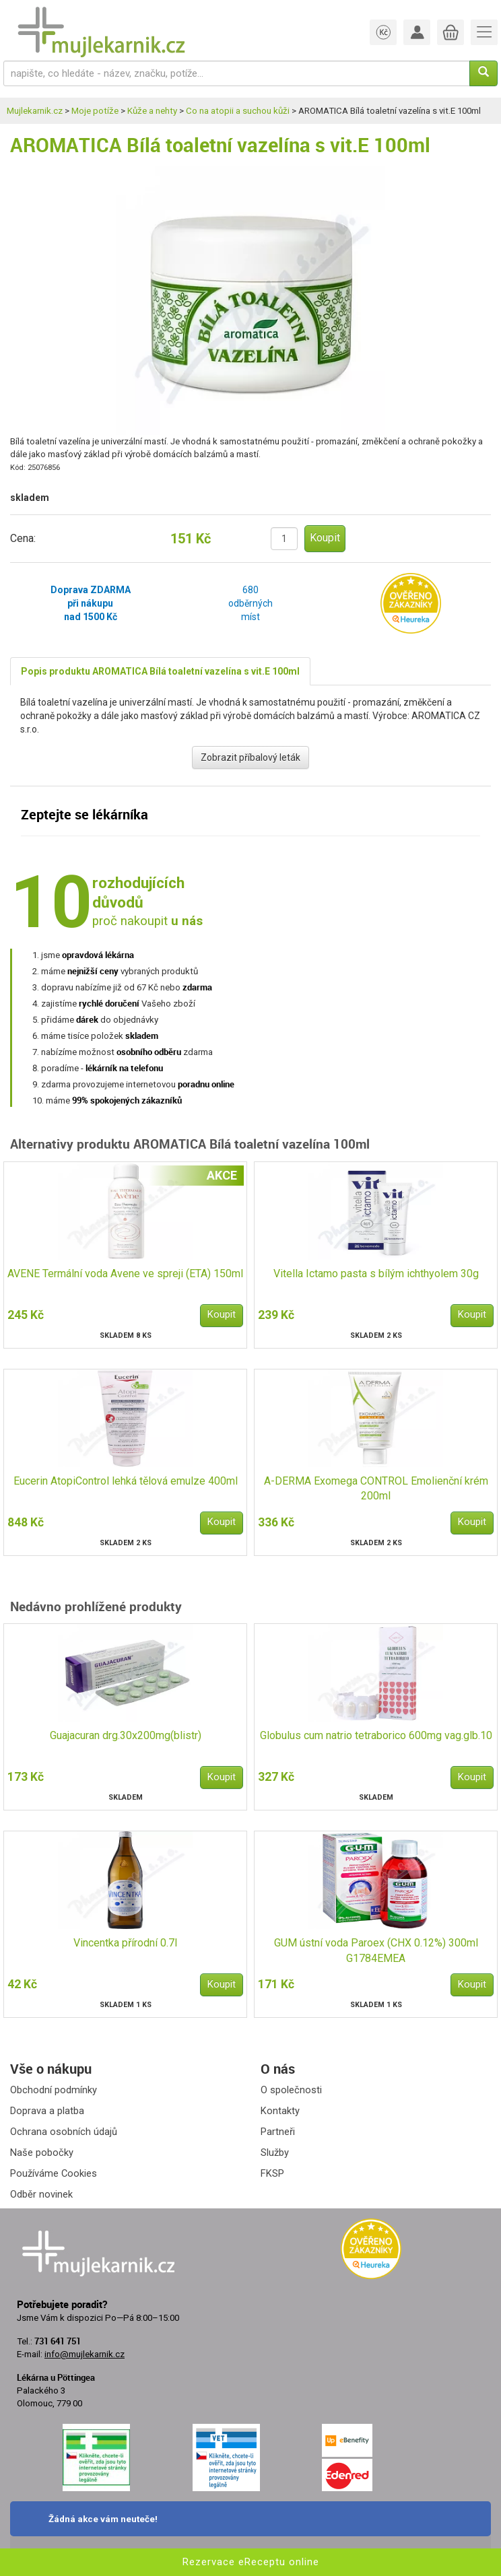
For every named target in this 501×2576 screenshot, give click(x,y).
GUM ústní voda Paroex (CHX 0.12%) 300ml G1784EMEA (376, 1950)
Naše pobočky (41, 2152)
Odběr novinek (41, 2194)
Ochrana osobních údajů (63, 2132)
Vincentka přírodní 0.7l (125, 1942)
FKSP (272, 2173)
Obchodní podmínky (53, 2090)
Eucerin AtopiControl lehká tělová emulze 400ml (125, 1481)
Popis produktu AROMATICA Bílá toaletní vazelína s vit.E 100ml (160, 671)
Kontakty (280, 2111)
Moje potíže (95, 111)
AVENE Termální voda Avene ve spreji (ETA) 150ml (125, 1273)
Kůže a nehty (152, 111)
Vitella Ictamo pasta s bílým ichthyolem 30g (376, 1273)
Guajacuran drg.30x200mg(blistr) (125, 1735)
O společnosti (291, 2090)
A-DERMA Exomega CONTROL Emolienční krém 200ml (376, 1489)
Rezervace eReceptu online (250, 2562)
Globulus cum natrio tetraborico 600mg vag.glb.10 (376, 1735)
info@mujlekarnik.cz (84, 2354)
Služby (275, 2152)
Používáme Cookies (53, 2173)
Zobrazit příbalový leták (250, 757)
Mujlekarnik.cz (35, 111)
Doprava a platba (47, 2111)
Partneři (278, 2132)
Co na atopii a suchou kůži (238, 111)
